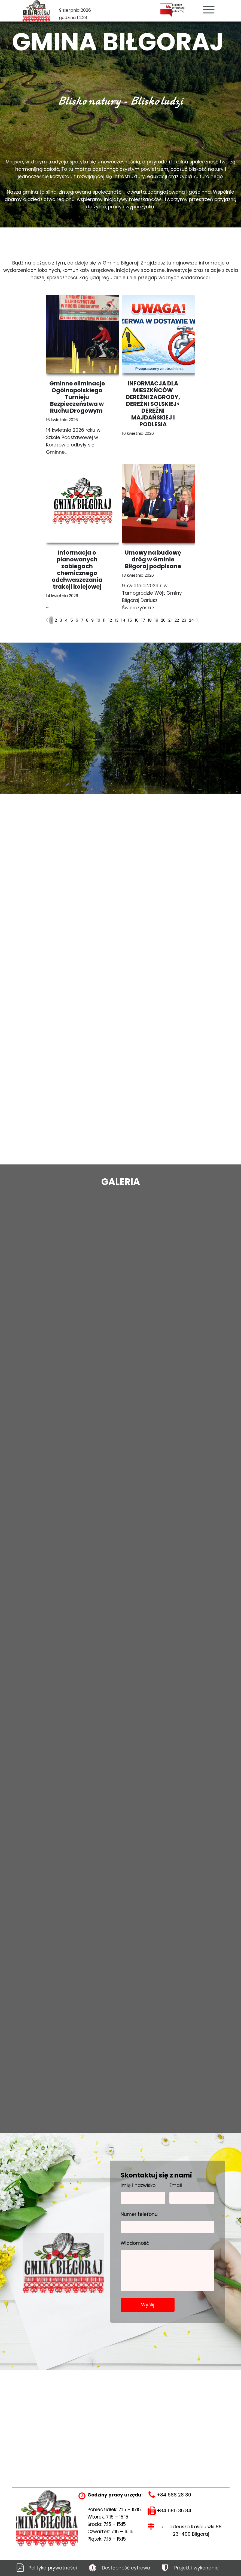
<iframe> (120, 2411)
